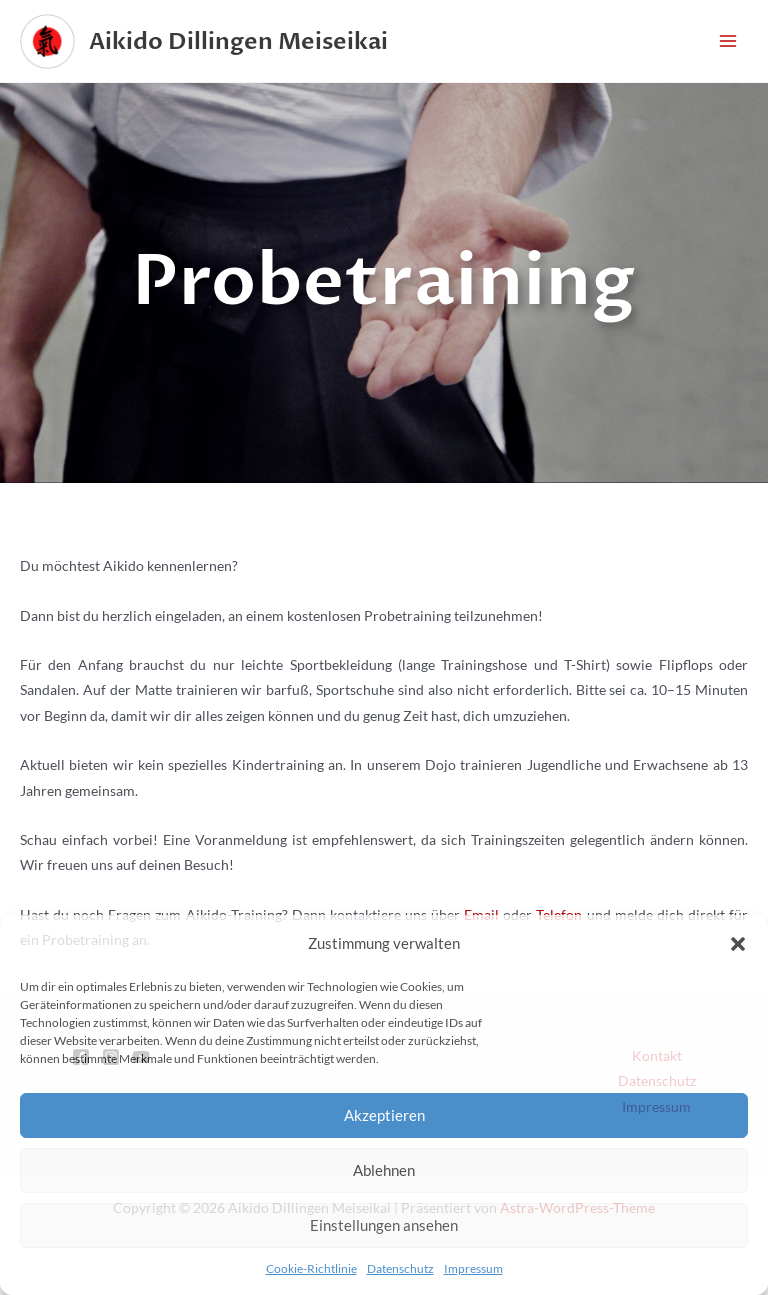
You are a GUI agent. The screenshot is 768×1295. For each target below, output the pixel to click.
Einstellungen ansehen (384, 1225)
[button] (738, 944)
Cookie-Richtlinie (311, 1268)
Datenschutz (400, 1268)
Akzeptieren (384, 1115)
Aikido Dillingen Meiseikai (238, 41)
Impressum (473, 1268)
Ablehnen (384, 1170)
